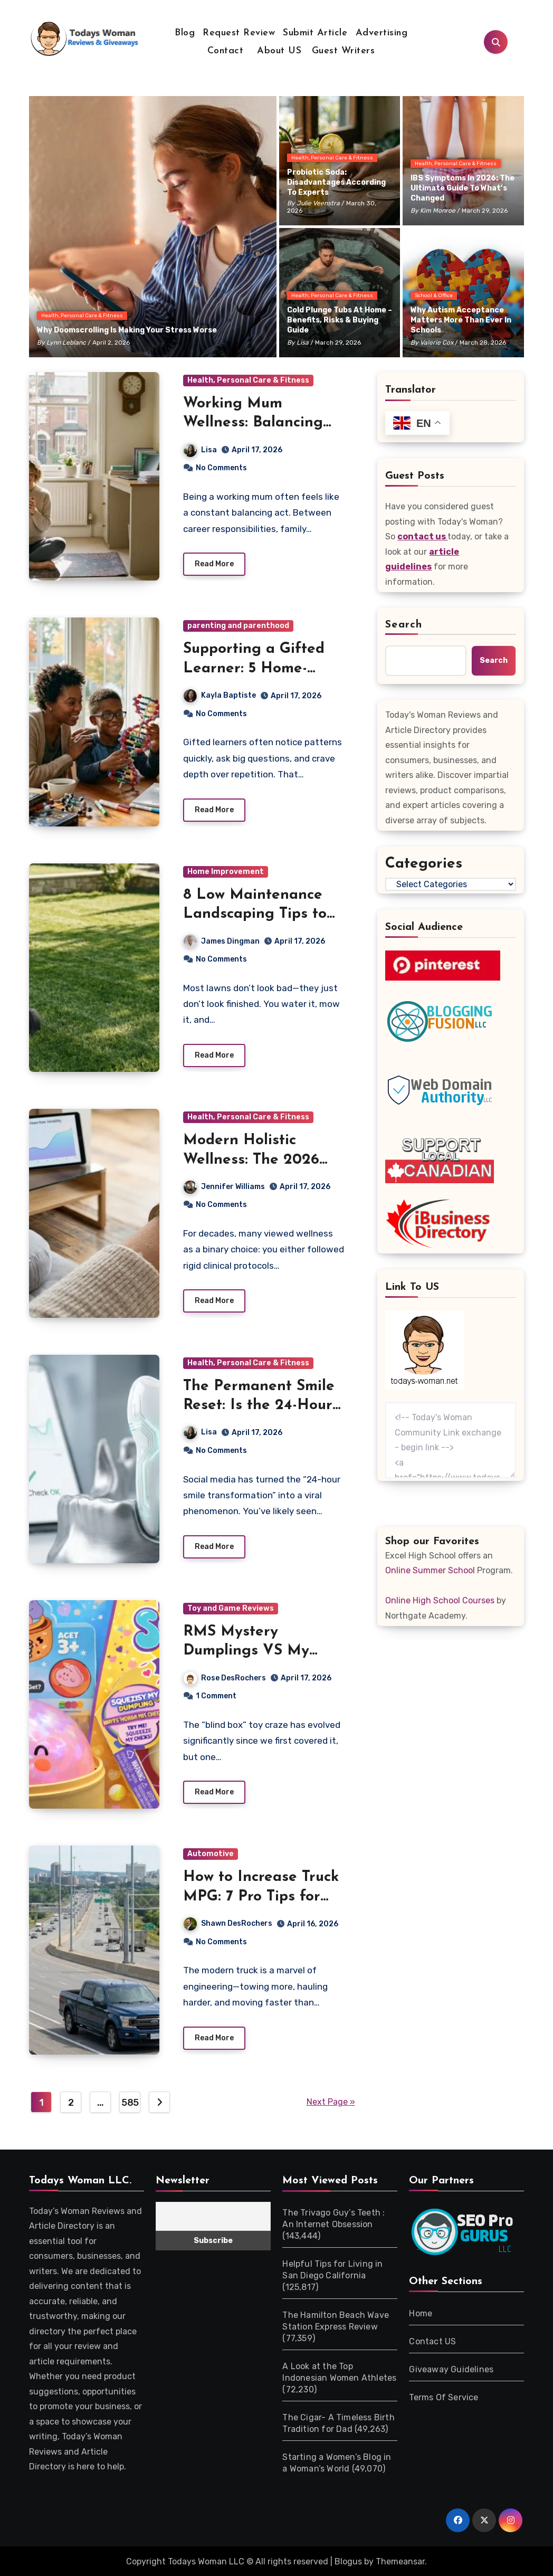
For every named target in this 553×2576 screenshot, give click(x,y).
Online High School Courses (439, 1600)
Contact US (432, 2341)
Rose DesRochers (225, 1678)
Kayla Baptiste (220, 695)
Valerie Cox (436, 342)
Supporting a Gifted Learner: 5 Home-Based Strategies (254, 668)
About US (278, 51)
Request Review (239, 33)
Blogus (348, 2561)
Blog (185, 33)
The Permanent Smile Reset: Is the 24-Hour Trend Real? (259, 1405)
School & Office (434, 295)
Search (403, 625)
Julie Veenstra (318, 203)
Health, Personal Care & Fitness (82, 315)
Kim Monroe (437, 210)
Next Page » (331, 2101)
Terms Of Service (443, 2397)
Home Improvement (225, 871)
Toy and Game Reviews (230, 1608)
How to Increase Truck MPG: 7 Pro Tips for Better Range (261, 1896)
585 (130, 2102)
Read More (214, 563)
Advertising (382, 33)
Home (420, 2313)
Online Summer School (430, 1570)
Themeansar (400, 2561)
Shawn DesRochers (261, 1923)
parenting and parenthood (238, 625)
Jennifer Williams (224, 1186)
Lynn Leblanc (66, 342)
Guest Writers (343, 51)
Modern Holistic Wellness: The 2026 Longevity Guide (251, 1159)
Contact (225, 51)
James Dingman (222, 941)
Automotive (210, 1853)
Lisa (303, 342)
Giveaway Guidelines (451, 2369)
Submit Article (315, 33)
